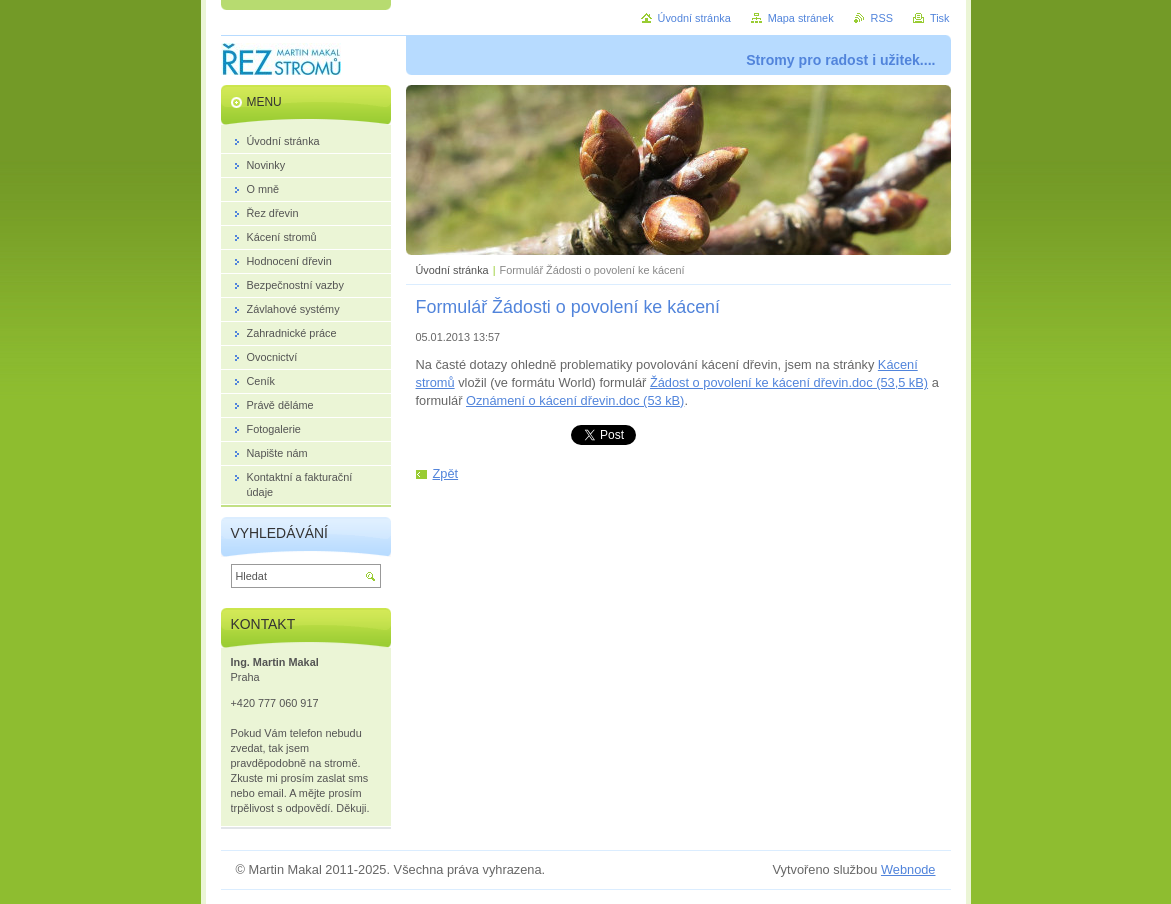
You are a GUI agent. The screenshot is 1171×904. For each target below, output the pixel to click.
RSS (882, 18)
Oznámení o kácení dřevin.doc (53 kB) (575, 400)
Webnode (908, 869)
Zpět (446, 473)
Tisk (940, 18)
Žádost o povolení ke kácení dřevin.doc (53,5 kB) (789, 382)
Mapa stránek (801, 18)
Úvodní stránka (452, 270)
